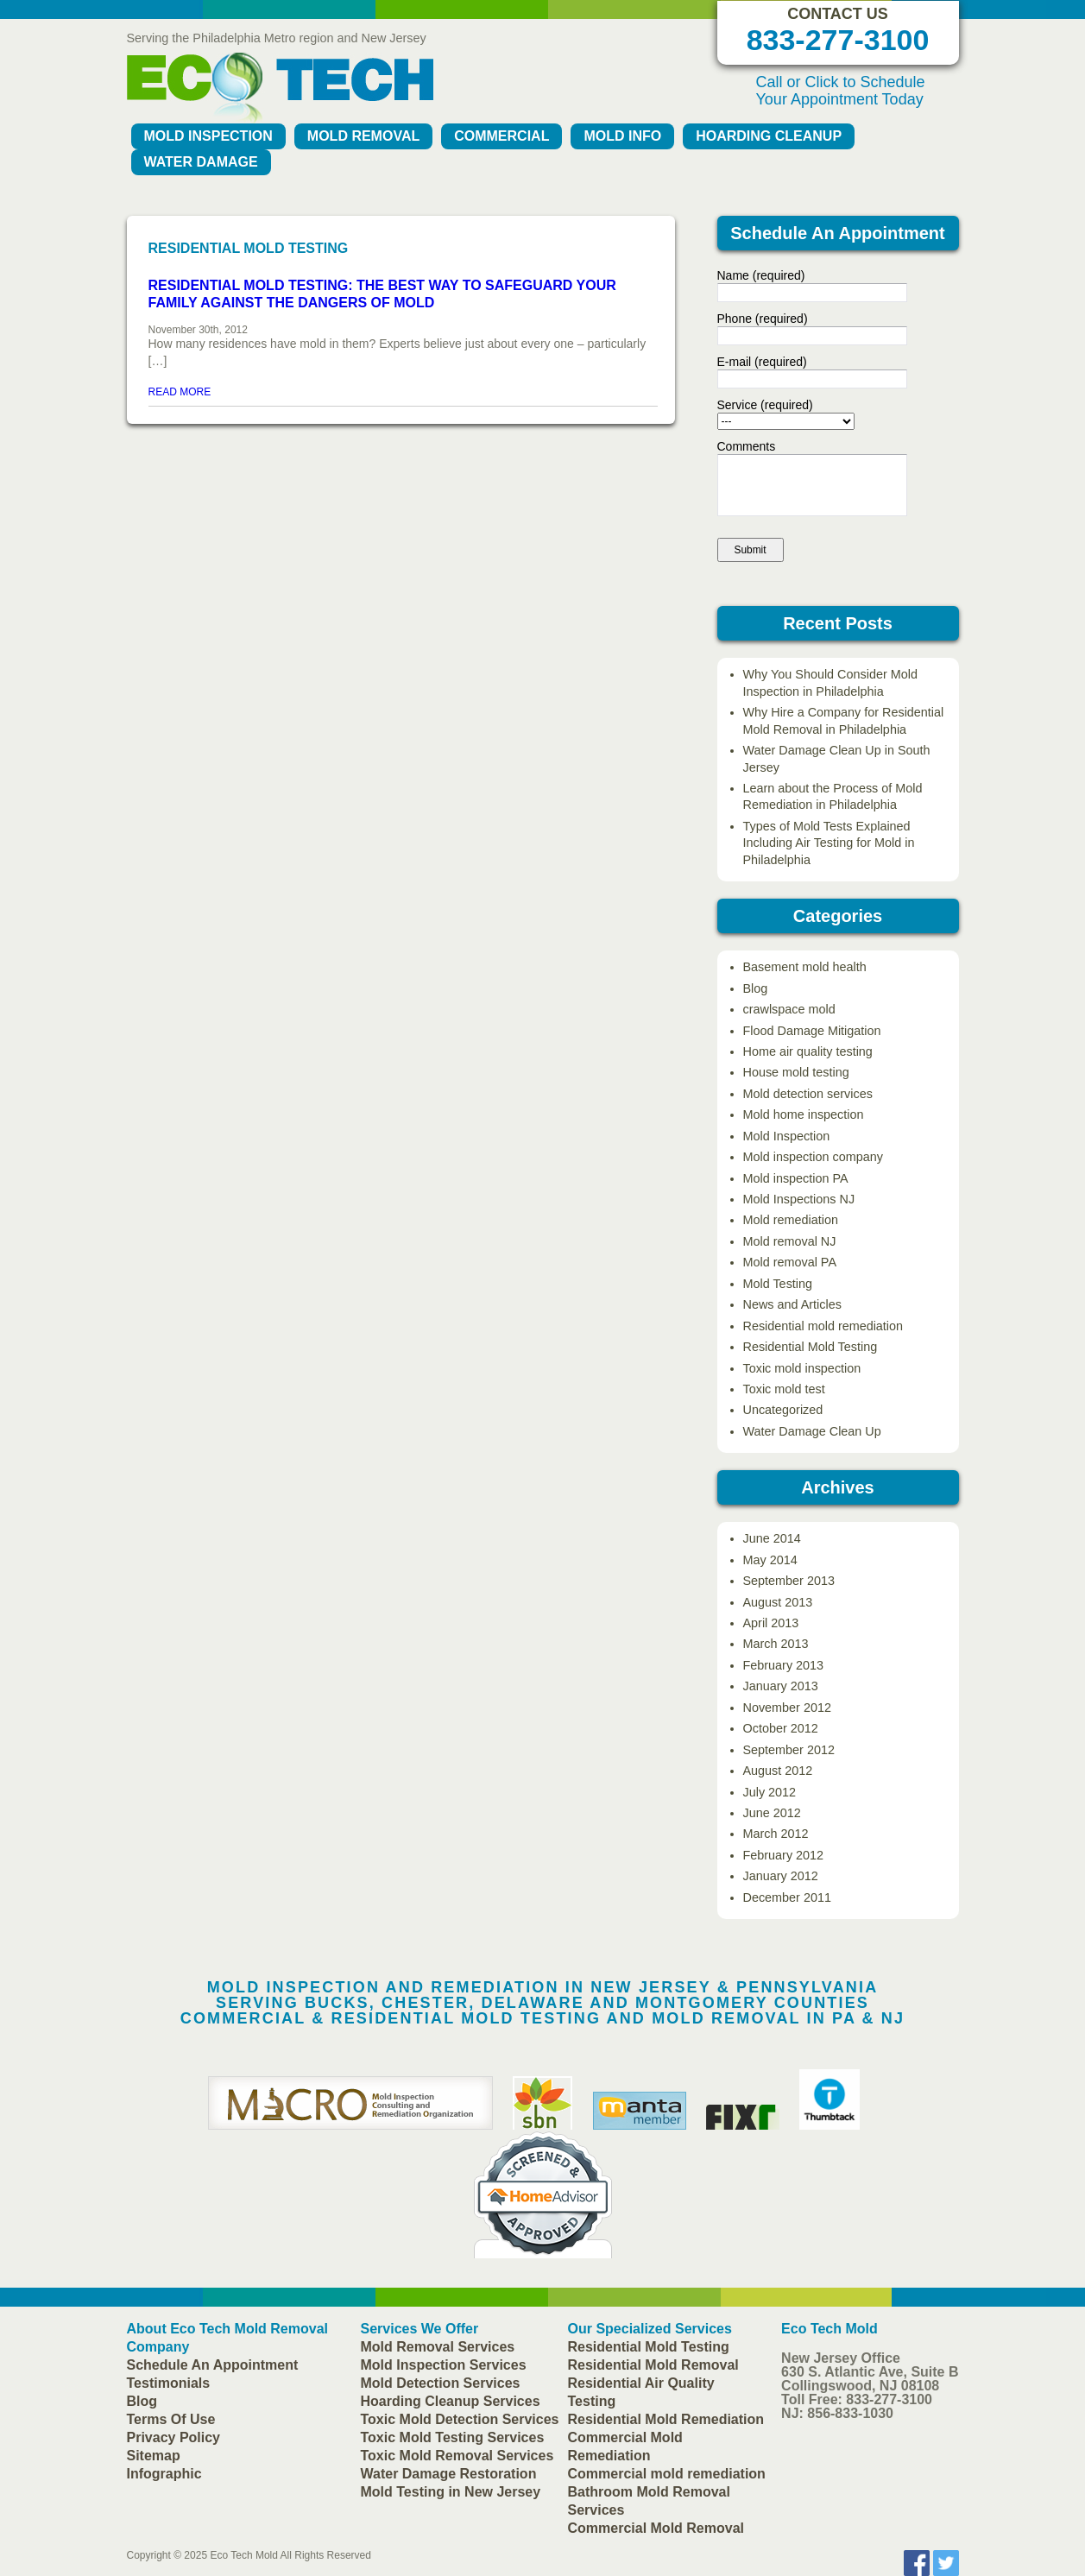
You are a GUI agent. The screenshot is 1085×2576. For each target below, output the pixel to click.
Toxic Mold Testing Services (453, 2437)
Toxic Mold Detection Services (460, 2419)
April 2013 (771, 1623)
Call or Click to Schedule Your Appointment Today (840, 90)
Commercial (501, 136)
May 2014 (770, 1560)
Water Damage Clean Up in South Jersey (836, 758)
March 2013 (776, 1644)
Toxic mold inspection (802, 1368)
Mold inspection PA (795, 1178)
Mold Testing (778, 1284)
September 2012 (789, 1750)
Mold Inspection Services (444, 2365)
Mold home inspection (803, 1114)
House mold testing (796, 1072)
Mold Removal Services (438, 2346)
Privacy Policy (174, 2437)
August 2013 (778, 1602)
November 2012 (787, 1707)
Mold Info (622, 136)
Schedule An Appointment (213, 2365)
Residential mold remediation (823, 1326)
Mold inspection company (813, 1157)
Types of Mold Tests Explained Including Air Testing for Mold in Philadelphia (829, 843)
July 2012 (770, 1792)
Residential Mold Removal (653, 2365)
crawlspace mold (789, 1009)
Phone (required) (762, 318)
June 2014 (772, 1538)
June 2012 (772, 1813)
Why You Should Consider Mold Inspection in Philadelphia (830, 682)
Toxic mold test (784, 1389)
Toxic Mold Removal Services (457, 2455)
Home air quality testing (808, 1051)
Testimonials (169, 2383)
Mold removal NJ (789, 1241)
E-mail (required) (762, 362)
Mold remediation (790, 1220)
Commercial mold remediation (667, 2473)
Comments (746, 446)
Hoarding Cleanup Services (450, 2401)
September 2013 (789, 1581)
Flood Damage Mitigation (812, 1031)
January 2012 (780, 1876)
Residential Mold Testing (810, 1347)
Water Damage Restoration (449, 2473)
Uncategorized (783, 1410)
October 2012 (780, 1728)
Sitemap (153, 2455)
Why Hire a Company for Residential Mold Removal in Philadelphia (843, 720)
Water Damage (201, 162)
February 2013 (783, 1665)
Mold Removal (363, 136)
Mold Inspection (208, 136)
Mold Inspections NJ (799, 1199)
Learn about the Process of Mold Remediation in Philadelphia (833, 796)
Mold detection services (808, 1094)
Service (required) (765, 405)
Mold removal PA (790, 1262)
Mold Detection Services (440, 2383)
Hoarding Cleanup (769, 136)
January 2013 (780, 1686)
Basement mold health (805, 967)
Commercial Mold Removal (656, 2528)
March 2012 (776, 1833)
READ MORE (179, 392)
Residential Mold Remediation (666, 2419)
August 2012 (778, 1770)
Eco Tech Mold (244, 2555)
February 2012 (783, 1855)
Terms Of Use (171, 2419)
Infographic (164, 2473)
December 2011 (787, 1897)
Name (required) (761, 275)
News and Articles (792, 1304)
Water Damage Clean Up (812, 1431)
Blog (755, 988)
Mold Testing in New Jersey (451, 2491)
